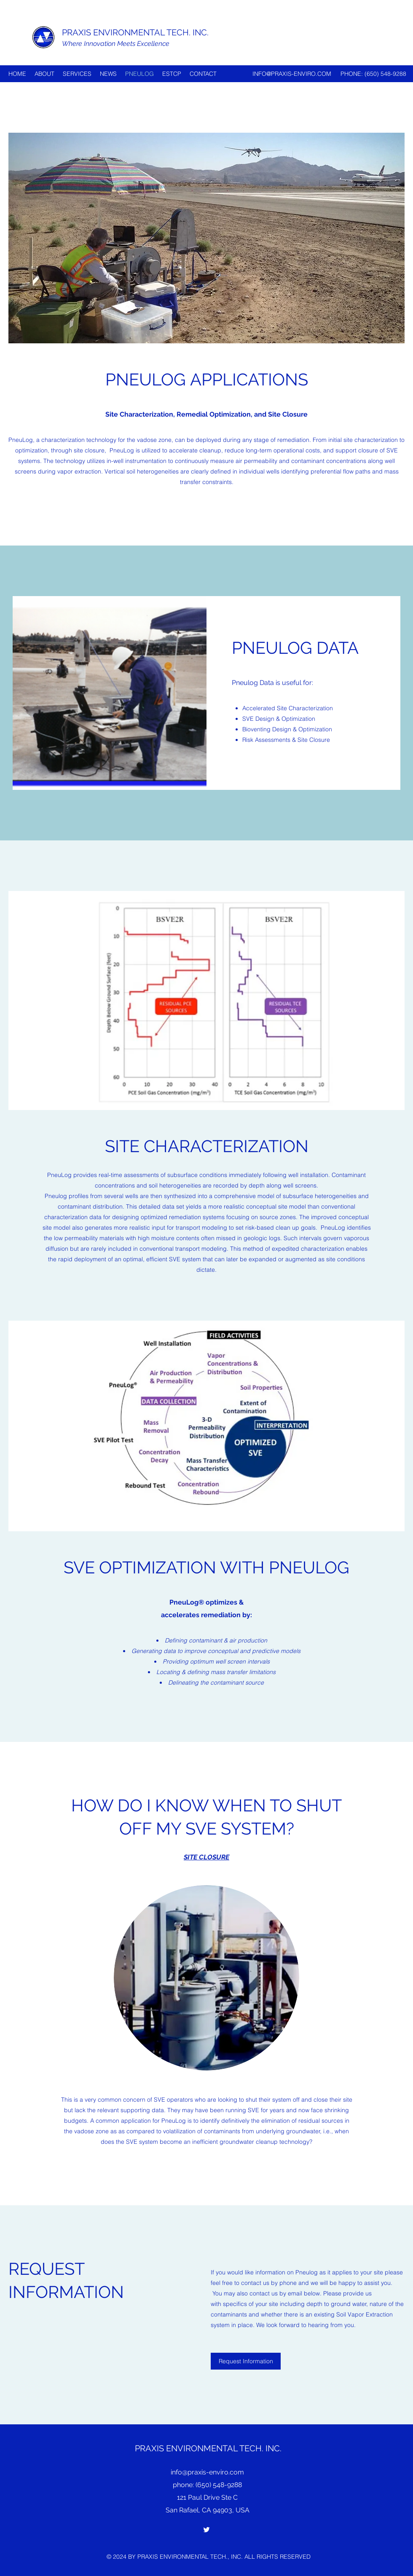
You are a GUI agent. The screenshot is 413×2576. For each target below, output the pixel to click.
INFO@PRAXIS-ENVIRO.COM (291, 74)
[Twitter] (206, 2529)
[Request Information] (246, 2361)
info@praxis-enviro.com (207, 2472)
